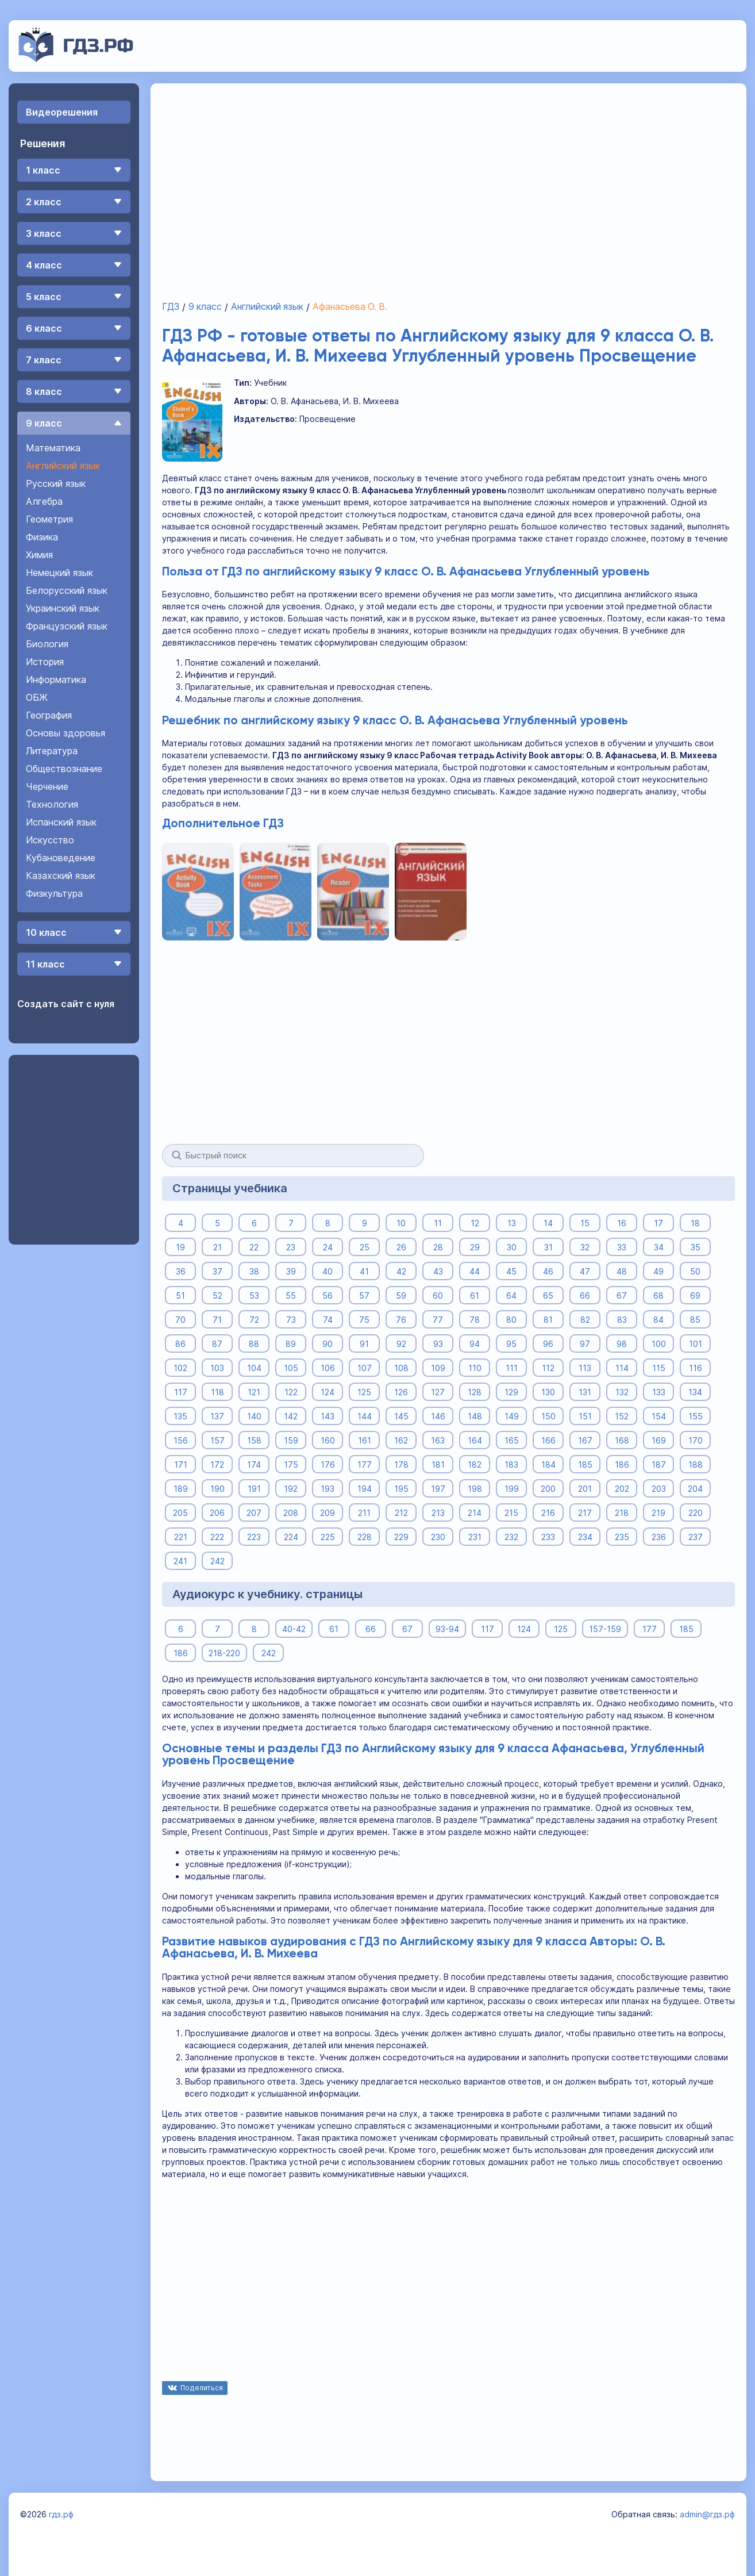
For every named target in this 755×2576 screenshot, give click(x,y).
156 (180, 1440)
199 (511, 1488)
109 (437, 1367)
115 (658, 1367)
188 (695, 1464)
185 (584, 1464)
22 (254, 1246)
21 (217, 1246)
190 (217, 1488)
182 (474, 1464)
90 (327, 1343)
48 (622, 1271)
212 (400, 1512)
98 (622, 1343)
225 (327, 1536)
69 (695, 1295)
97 (585, 1343)
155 (695, 1416)
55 (291, 1295)
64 (511, 1295)
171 (180, 1464)
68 (658, 1295)
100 (658, 1343)
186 (621, 1464)
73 (290, 1319)
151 (584, 1416)
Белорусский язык (66, 590)
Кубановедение (60, 857)
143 (327, 1416)
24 (327, 1246)
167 (584, 1440)
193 (327, 1488)
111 (511, 1367)
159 (290, 1440)
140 (253, 1416)
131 (585, 1391)
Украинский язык (62, 608)
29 (474, 1246)
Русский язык (56, 483)
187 (658, 1464)
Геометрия (49, 519)
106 (327, 1367)
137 (217, 1416)
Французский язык (66, 626)
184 (548, 1464)
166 (548, 1440)
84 (658, 1319)
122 (290, 1391)
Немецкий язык (59, 572)
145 (401, 1416)
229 (401, 1536)
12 (474, 1222)
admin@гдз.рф (707, 2514)
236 (658, 1536)
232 (511, 1536)
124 (327, 1391)
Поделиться (201, 2387)
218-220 (224, 1652)
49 (658, 1271)
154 (658, 1416)
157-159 (605, 1628)
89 (291, 1343)
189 (180, 1488)
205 (180, 1512)
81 (548, 1319)
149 (511, 1416)
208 (290, 1512)
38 (254, 1271)
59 (401, 1295)
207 (253, 1512)
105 (290, 1367)
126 (401, 1391)
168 (621, 1440)
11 (438, 1222)
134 (695, 1391)
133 (658, 1391)
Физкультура (54, 893)
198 (474, 1488)
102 (180, 1367)
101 (695, 1343)
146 (437, 1416)
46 (548, 1271)
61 (474, 1295)
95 (511, 1343)
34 (658, 1246)
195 (401, 1488)
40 (327, 1271)
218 (622, 1512)
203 (658, 1488)
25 (364, 1246)
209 (327, 1512)
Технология (52, 804)
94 (474, 1343)
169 (658, 1440)
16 (621, 1222)
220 (695, 1512)
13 (511, 1222)
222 (217, 1536)
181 (437, 1464)
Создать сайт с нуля (65, 1004)
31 (548, 1246)
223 (254, 1536)
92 (401, 1343)
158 (253, 1440)
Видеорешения (62, 112)
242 (217, 1560)
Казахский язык (60, 875)
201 (585, 1488)
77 (438, 1319)
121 (254, 1391)
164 (474, 1440)
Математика (53, 447)
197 (437, 1488)
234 (584, 1536)
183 (511, 1464)
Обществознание (64, 768)
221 (180, 1536)
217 (585, 1512)
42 (401, 1271)
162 (401, 1440)
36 (180, 1271)
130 (548, 1391)
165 (511, 1440)
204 (695, 1488)
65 (548, 1295)
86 (180, 1343)
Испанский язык (61, 822)
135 (180, 1416)
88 (254, 1343)
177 (364, 1464)
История (45, 661)
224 (290, 1536)
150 (548, 1416)
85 (695, 1319)
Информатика (56, 679)
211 (364, 1512)
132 (621, 1391)
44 (474, 1271)
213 (437, 1512)
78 (474, 1319)
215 (511, 1512)
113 (585, 1367)
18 (695, 1222)
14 (548, 1222)
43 (437, 1271)
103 (217, 1367)
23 (290, 1246)
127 (438, 1391)
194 (364, 1488)
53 (254, 1295)
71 (217, 1319)
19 (180, 1246)
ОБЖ (37, 697)
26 (401, 1246)
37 (217, 1271)
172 (217, 1464)
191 (253, 1488)
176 (327, 1464)
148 (474, 1416)
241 (180, 1560)
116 (695, 1367)
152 (622, 1416)
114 (621, 1367)
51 (180, 1295)
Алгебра (44, 501)
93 (437, 1343)
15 (585, 1222)
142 (291, 1416)
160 (327, 1440)
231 (474, 1536)
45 (511, 1271)
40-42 (294, 1628)
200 (548, 1488)
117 (180, 1391)
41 (364, 1271)
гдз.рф (61, 2514)
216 (548, 1512)
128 (474, 1391)
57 (364, 1295)
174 (254, 1464)
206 (217, 1512)
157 (217, 1440)
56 (327, 1295)
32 (585, 1246)
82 (585, 1319)
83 (621, 1319)
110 (474, 1367)
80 (511, 1319)
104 (253, 1367)
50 (695, 1271)
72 (254, 1319)
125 (364, 1391)
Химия (39, 554)
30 (511, 1246)
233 (548, 1536)
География (49, 715)
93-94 (447, 1628)
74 (327, 1319)
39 (290, 1271)
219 (658, 1512)
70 (180, 1319)
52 (217, 1295)
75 (364, 1319)
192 (291, 1488)
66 (585, 1295)
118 (217, 1391)
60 (438, 1295)
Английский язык (63, 465)
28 (437, 1246)
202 (621, 1488)
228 (364, 1536)
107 (364, 1367)
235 (621, 1536)
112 (548, 1367)
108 (401, 1367)
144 (364, 1416)
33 (621, 1246)
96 (548, 1343)
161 (364, 1440)
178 (401, 1464)
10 (401, 1222)
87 (217, 1343)
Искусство (50, 839)
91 (364, 1343)
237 (695, 1536)
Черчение (47, 786)
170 (695, 1440)
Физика (42, 537)
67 (622, 1295)
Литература (52, 750)
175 (290, 1464)
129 (511, 1391)
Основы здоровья (65, 733)
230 (437, 1536)
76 (401, 1319)
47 (585, 1271)
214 (474, 1512)
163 (438, 1440)
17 (658, 1222)
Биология (47, 643)
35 (695, 1246)
